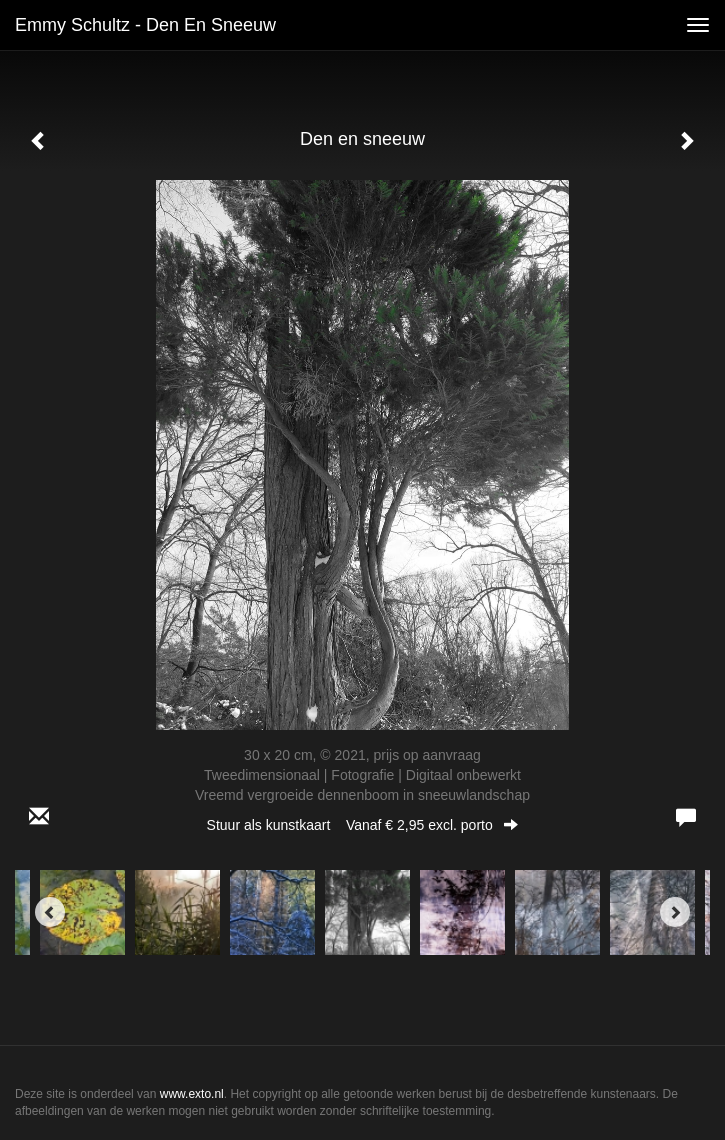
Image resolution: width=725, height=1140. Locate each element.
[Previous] (50, 912)
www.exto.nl (192, 1094)
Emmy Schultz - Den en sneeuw (145, 25)
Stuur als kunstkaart (363, 825)
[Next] (675, 912)
